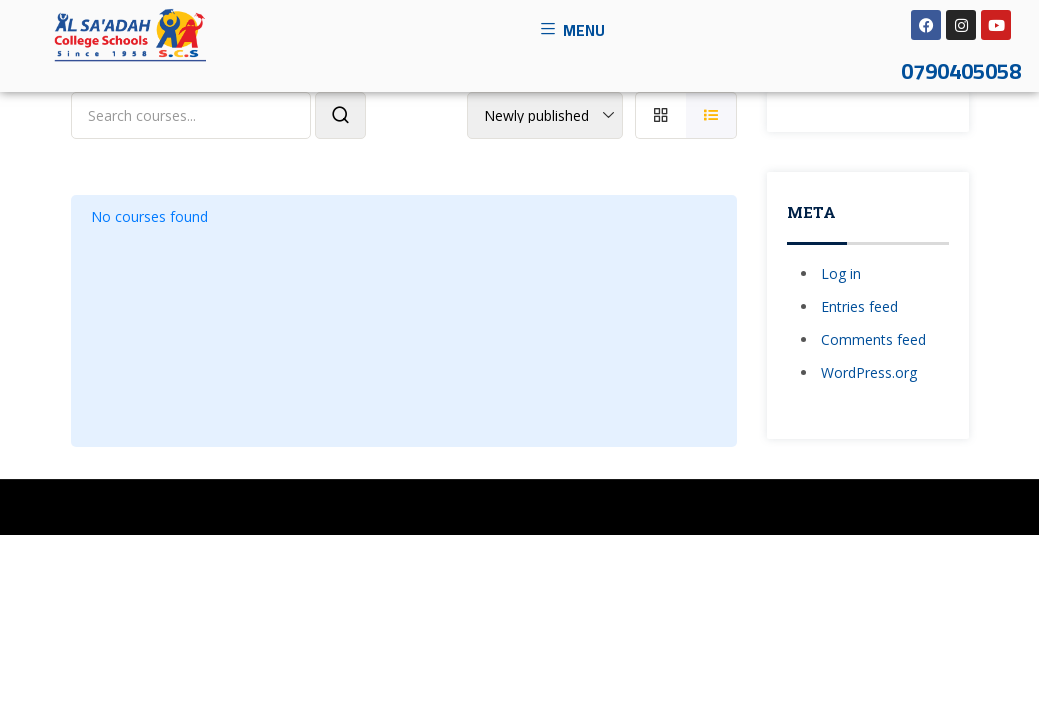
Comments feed (873, 339)
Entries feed (859, 306)
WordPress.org (869, 372)
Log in (841, 273)
